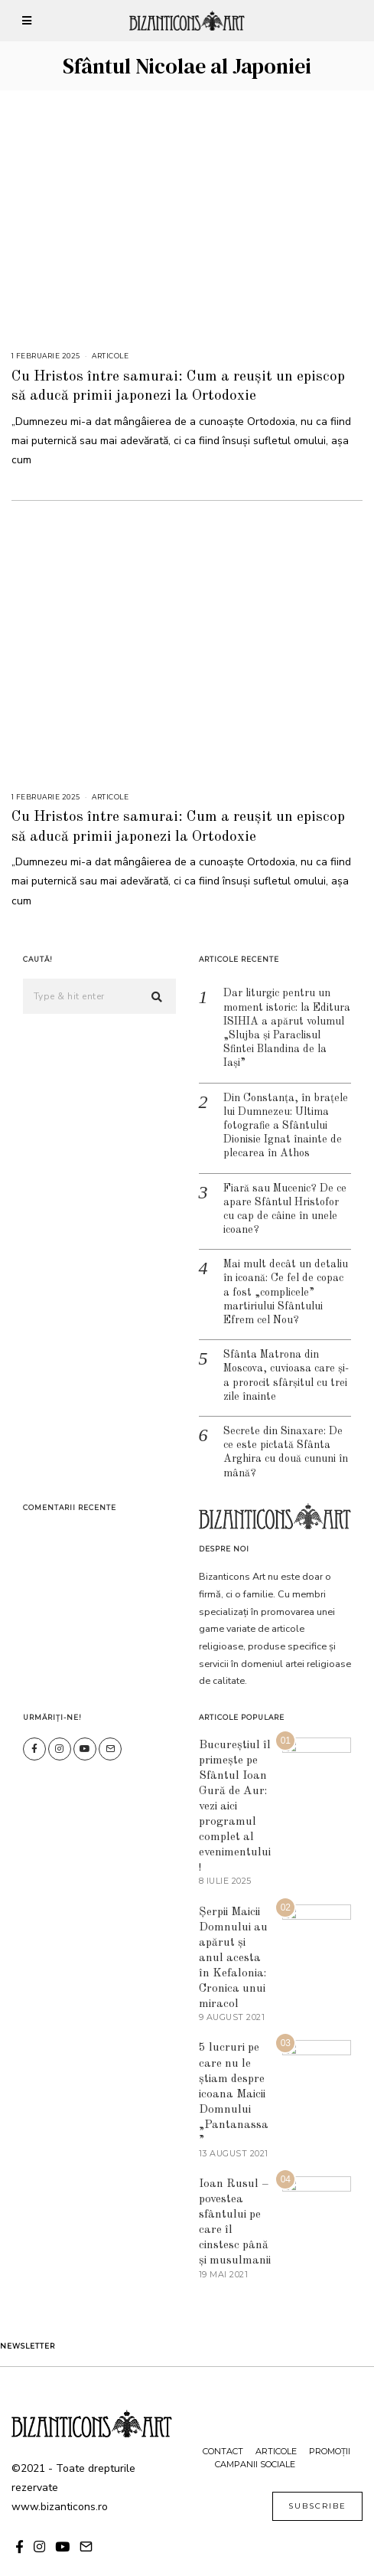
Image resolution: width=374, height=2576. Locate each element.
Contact (223, 2428)
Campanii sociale (255, 2441)
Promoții (329, 2428)
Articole (110, 355)
